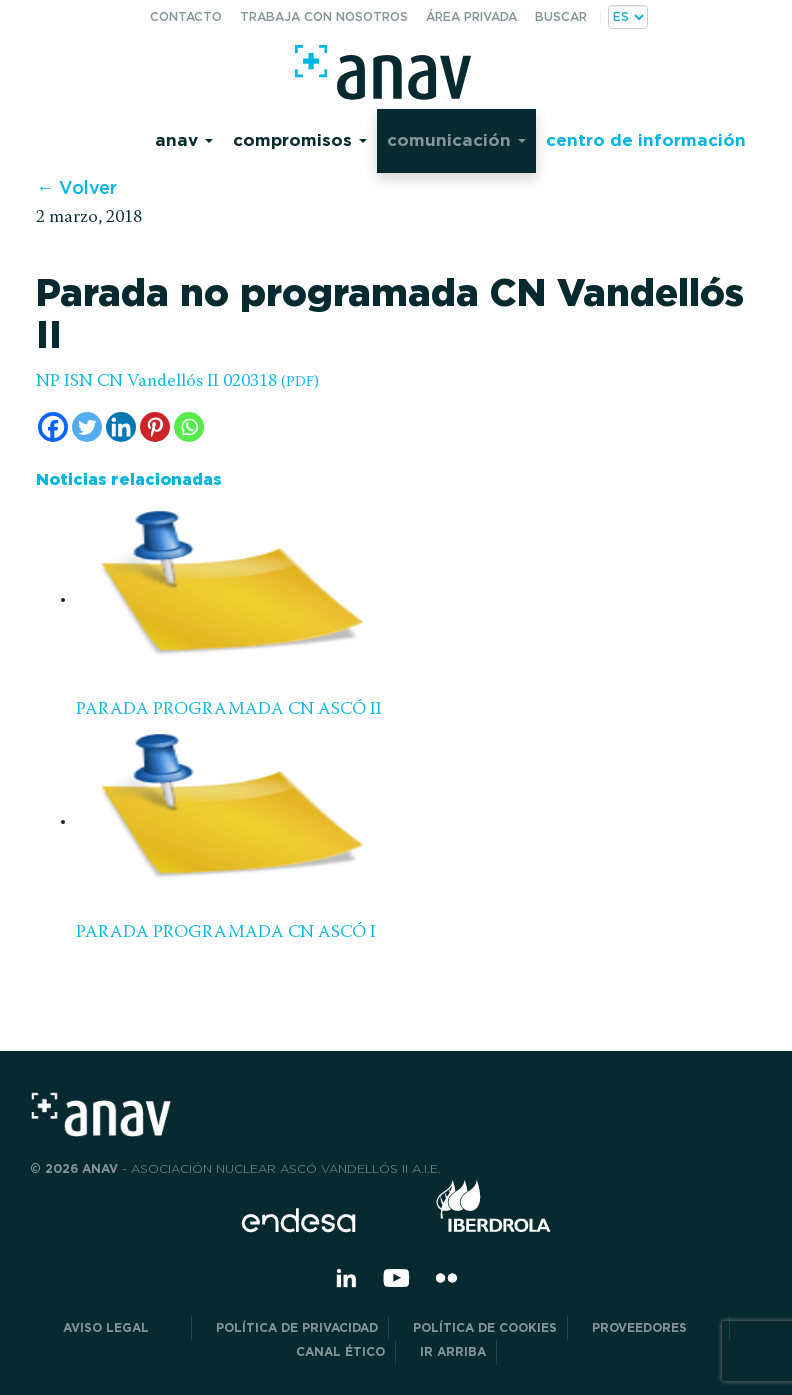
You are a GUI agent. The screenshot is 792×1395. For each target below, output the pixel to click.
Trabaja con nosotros (324, 16)
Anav (184, 139)
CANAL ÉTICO (340, 1351)
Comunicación (456, 139)
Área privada (471, 16)
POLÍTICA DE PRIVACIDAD (297, 1327)
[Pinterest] (155, 427)
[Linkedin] (121, 427)
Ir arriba (453, 1351)
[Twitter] (87, 427)
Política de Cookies (485, 1327)
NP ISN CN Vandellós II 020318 (177, 382)
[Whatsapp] (189, 427)
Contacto (186, 16)
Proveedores (655, 1327)
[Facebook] (53, 427)
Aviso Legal (122, 1327)
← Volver (76, 187)
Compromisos (300, 139)
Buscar (561, 16)
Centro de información (646, 139)
